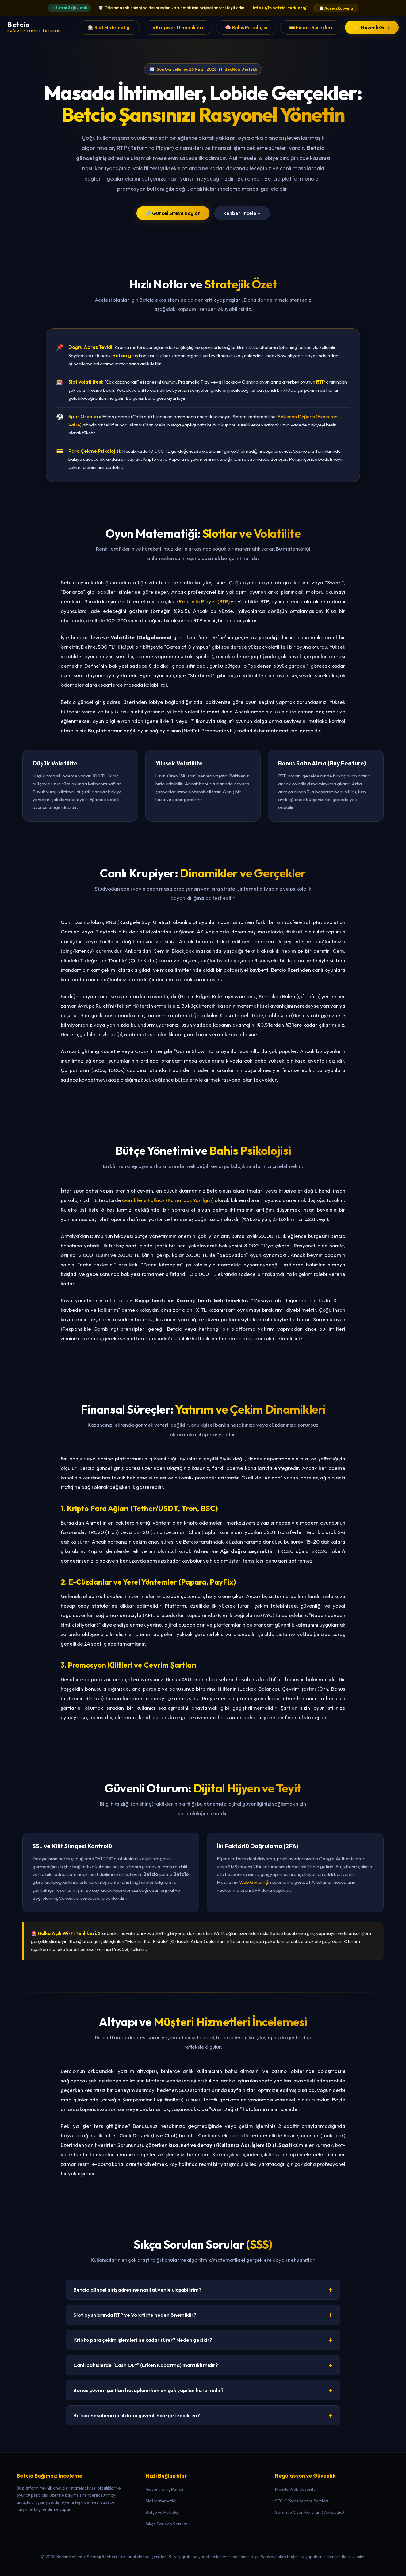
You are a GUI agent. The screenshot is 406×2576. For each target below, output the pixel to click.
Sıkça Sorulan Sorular (167, 2524)
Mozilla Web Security (295, 2489)
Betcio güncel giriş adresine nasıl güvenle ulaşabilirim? (203, 2289)
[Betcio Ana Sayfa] (34, 27)
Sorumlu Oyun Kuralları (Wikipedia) (309, 2512)
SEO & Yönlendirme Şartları (301, 2501)
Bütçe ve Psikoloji (163, 2512)
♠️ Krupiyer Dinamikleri (177, 27)
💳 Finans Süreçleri (310, 27)
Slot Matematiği (161, 2501)
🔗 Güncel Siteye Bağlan (173, 213)
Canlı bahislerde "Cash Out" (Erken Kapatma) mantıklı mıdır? (203, 2365)
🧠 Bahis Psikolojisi (246, 27)
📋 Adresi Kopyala (336, 8)
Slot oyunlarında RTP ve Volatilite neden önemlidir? (203, 2314)
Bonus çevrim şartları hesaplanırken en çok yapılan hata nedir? (203, 2390)
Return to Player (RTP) (204, 601)
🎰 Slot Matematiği (109, 27)
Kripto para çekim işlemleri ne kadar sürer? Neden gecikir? (203, 2340)
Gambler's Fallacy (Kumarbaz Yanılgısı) (167, 1200)
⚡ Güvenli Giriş (372, 27)
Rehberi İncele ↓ (241, 213)
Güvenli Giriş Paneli (164, 2489)
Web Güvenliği (254, 1882)
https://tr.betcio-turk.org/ (280, 7)
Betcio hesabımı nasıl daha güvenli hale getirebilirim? (203, 2415)
